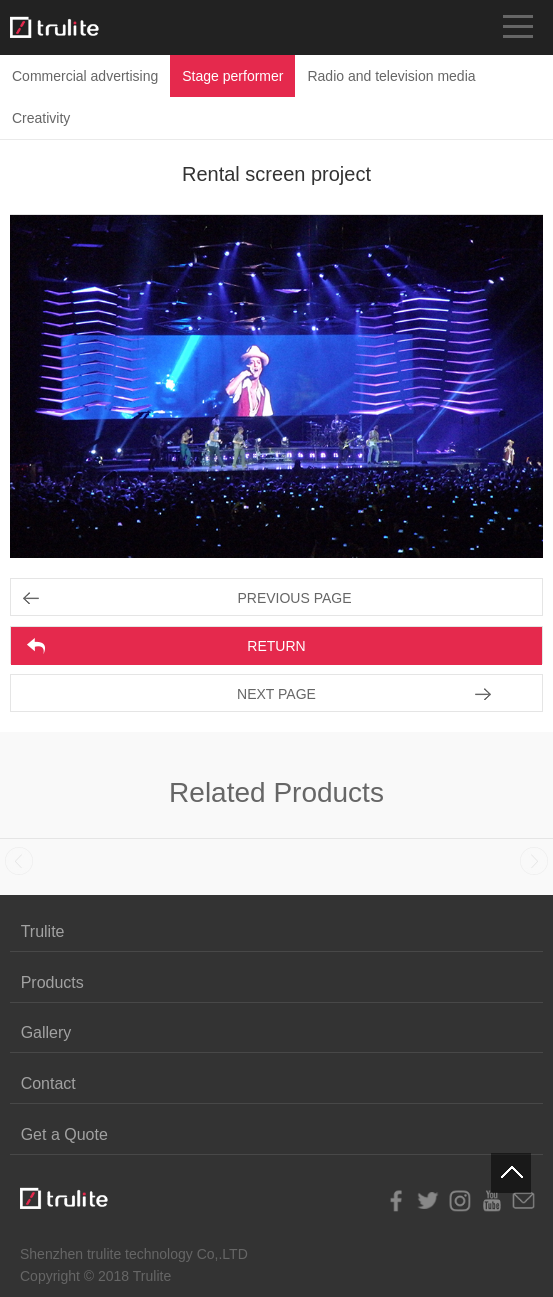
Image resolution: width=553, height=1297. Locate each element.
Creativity (41, 118)
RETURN (276, 646)
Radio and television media (391, 76)
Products (52, 982)
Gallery (46, 1032)
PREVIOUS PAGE (294, 598)
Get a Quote (64, 1134)
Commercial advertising (85, 76)
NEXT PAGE (276, 694)
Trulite (43, 931)
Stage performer (232, 76)
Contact (48, 1083)
